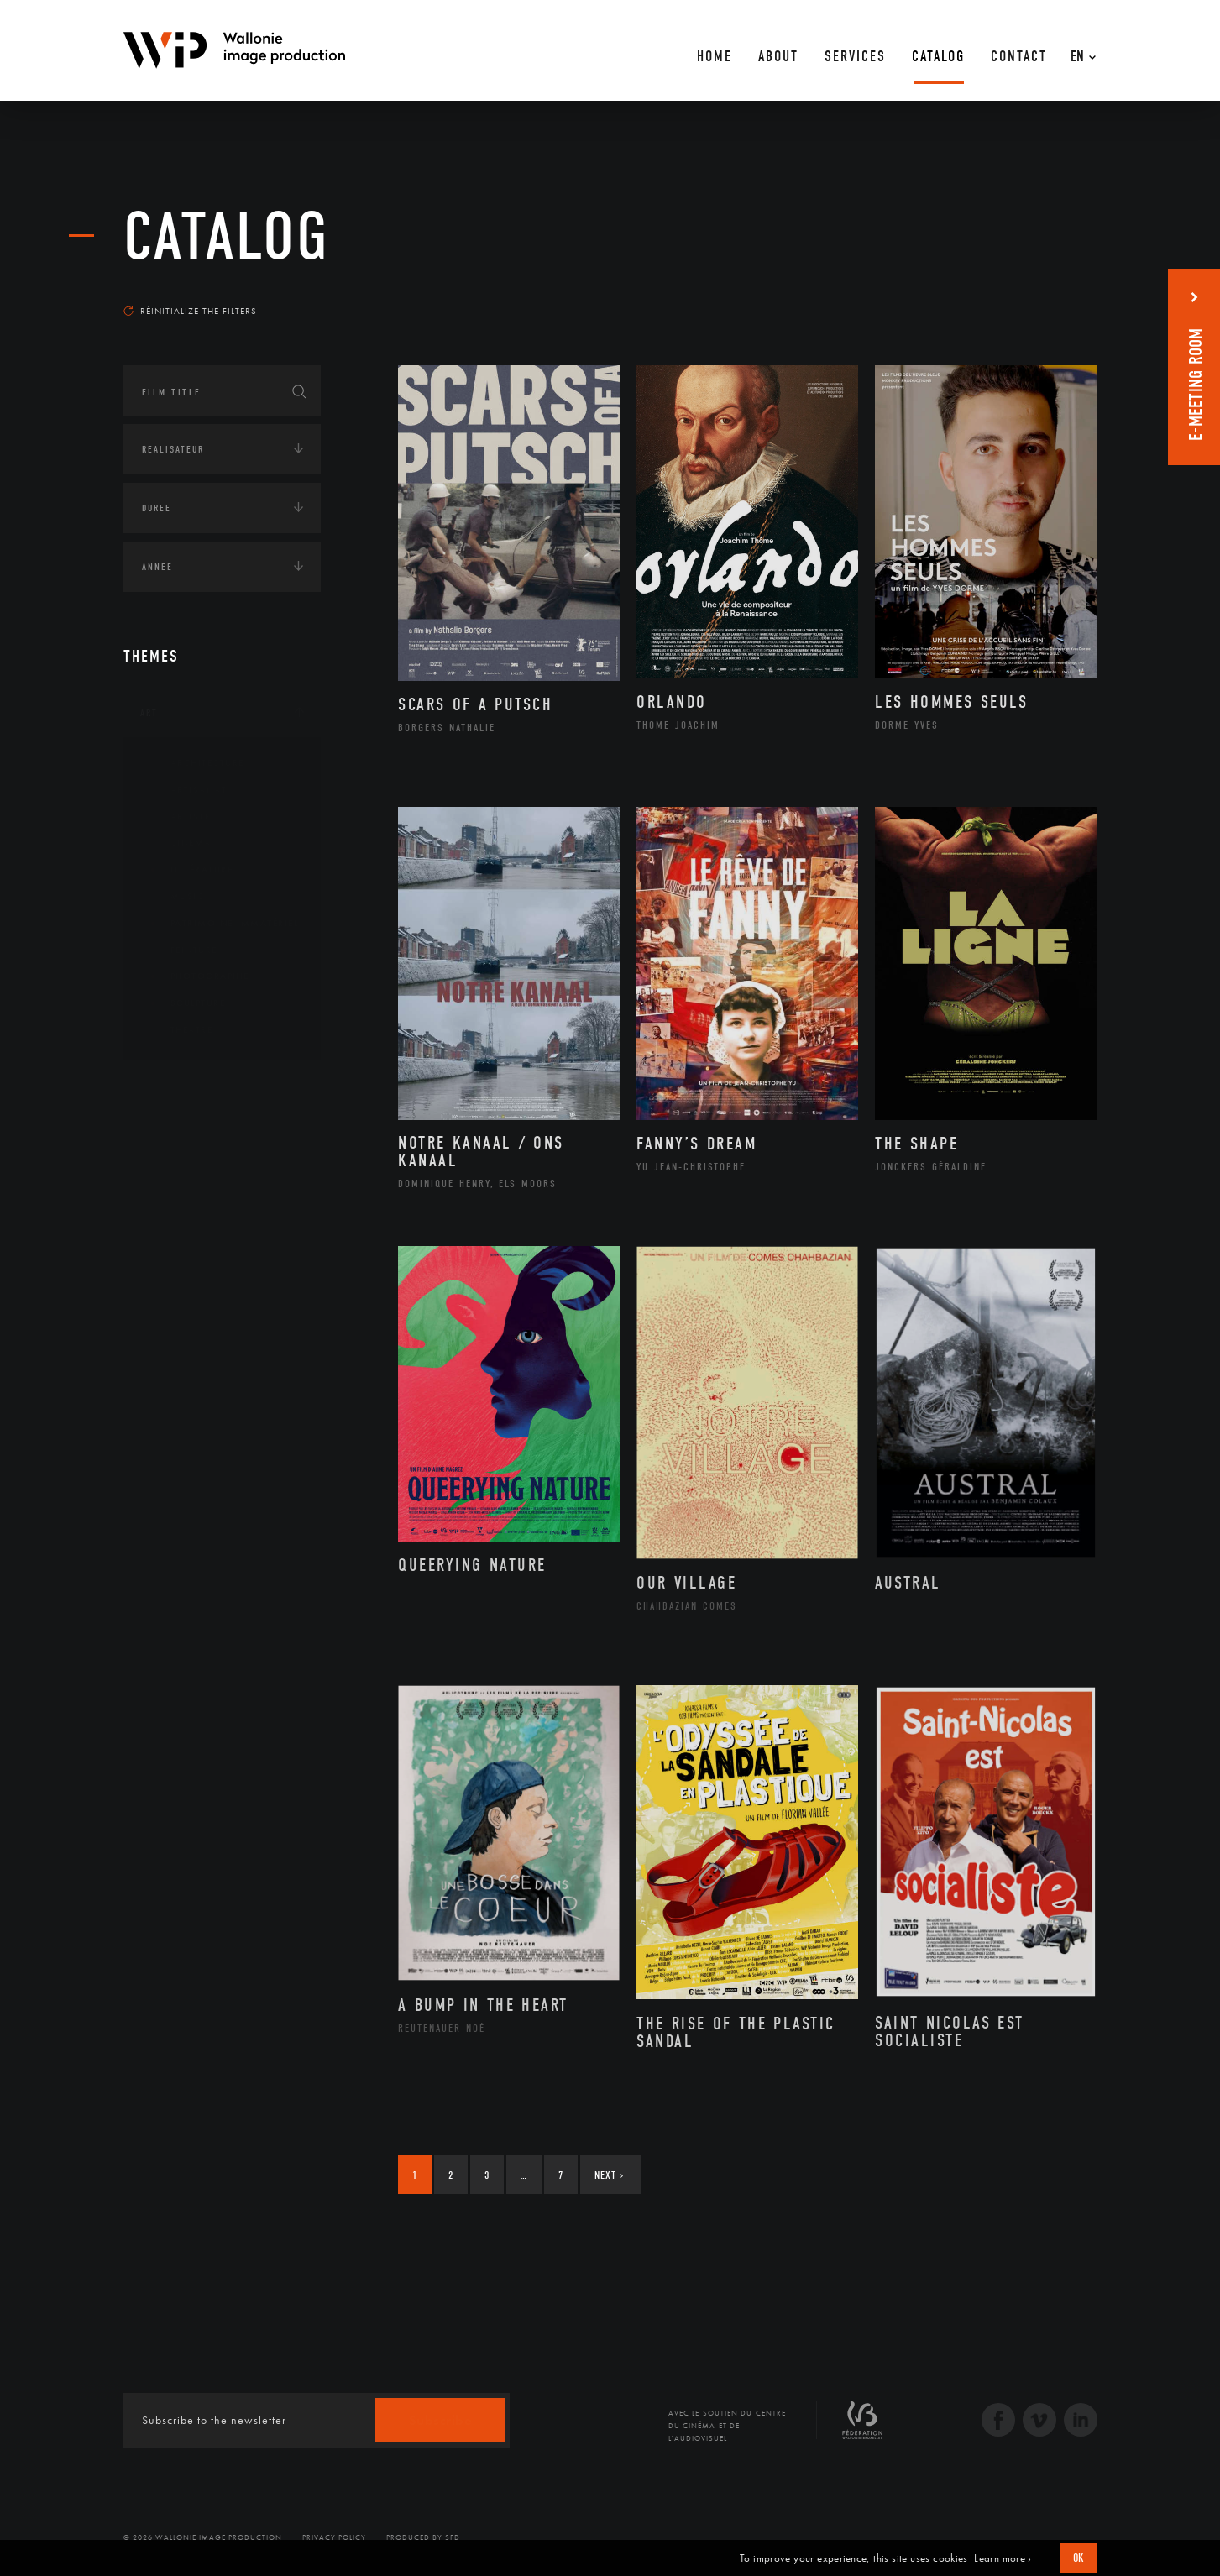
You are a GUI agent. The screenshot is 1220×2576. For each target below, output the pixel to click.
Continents (170, 1088)
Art (149, 713)
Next (609, 2175)
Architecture (194, 763)
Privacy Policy (334, 2537)
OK (1079, 2558)
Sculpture (185, 1003)
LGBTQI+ (160, 1296)
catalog (226, 236)
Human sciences (181, 1244)
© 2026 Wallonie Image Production (202, 2537)
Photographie (196, 976)
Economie (165, 1192)
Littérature (188, 869)
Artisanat (186, 790)
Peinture (180, 950)
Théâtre (178, 1030)
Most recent (1066, 295)
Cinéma (178, 843)
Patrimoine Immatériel (221, 923)
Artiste (177, 817)
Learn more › (1002, 2558)
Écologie (163, 1140)
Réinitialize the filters (190, 311)
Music (174, 896)
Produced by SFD (423, 2537)
